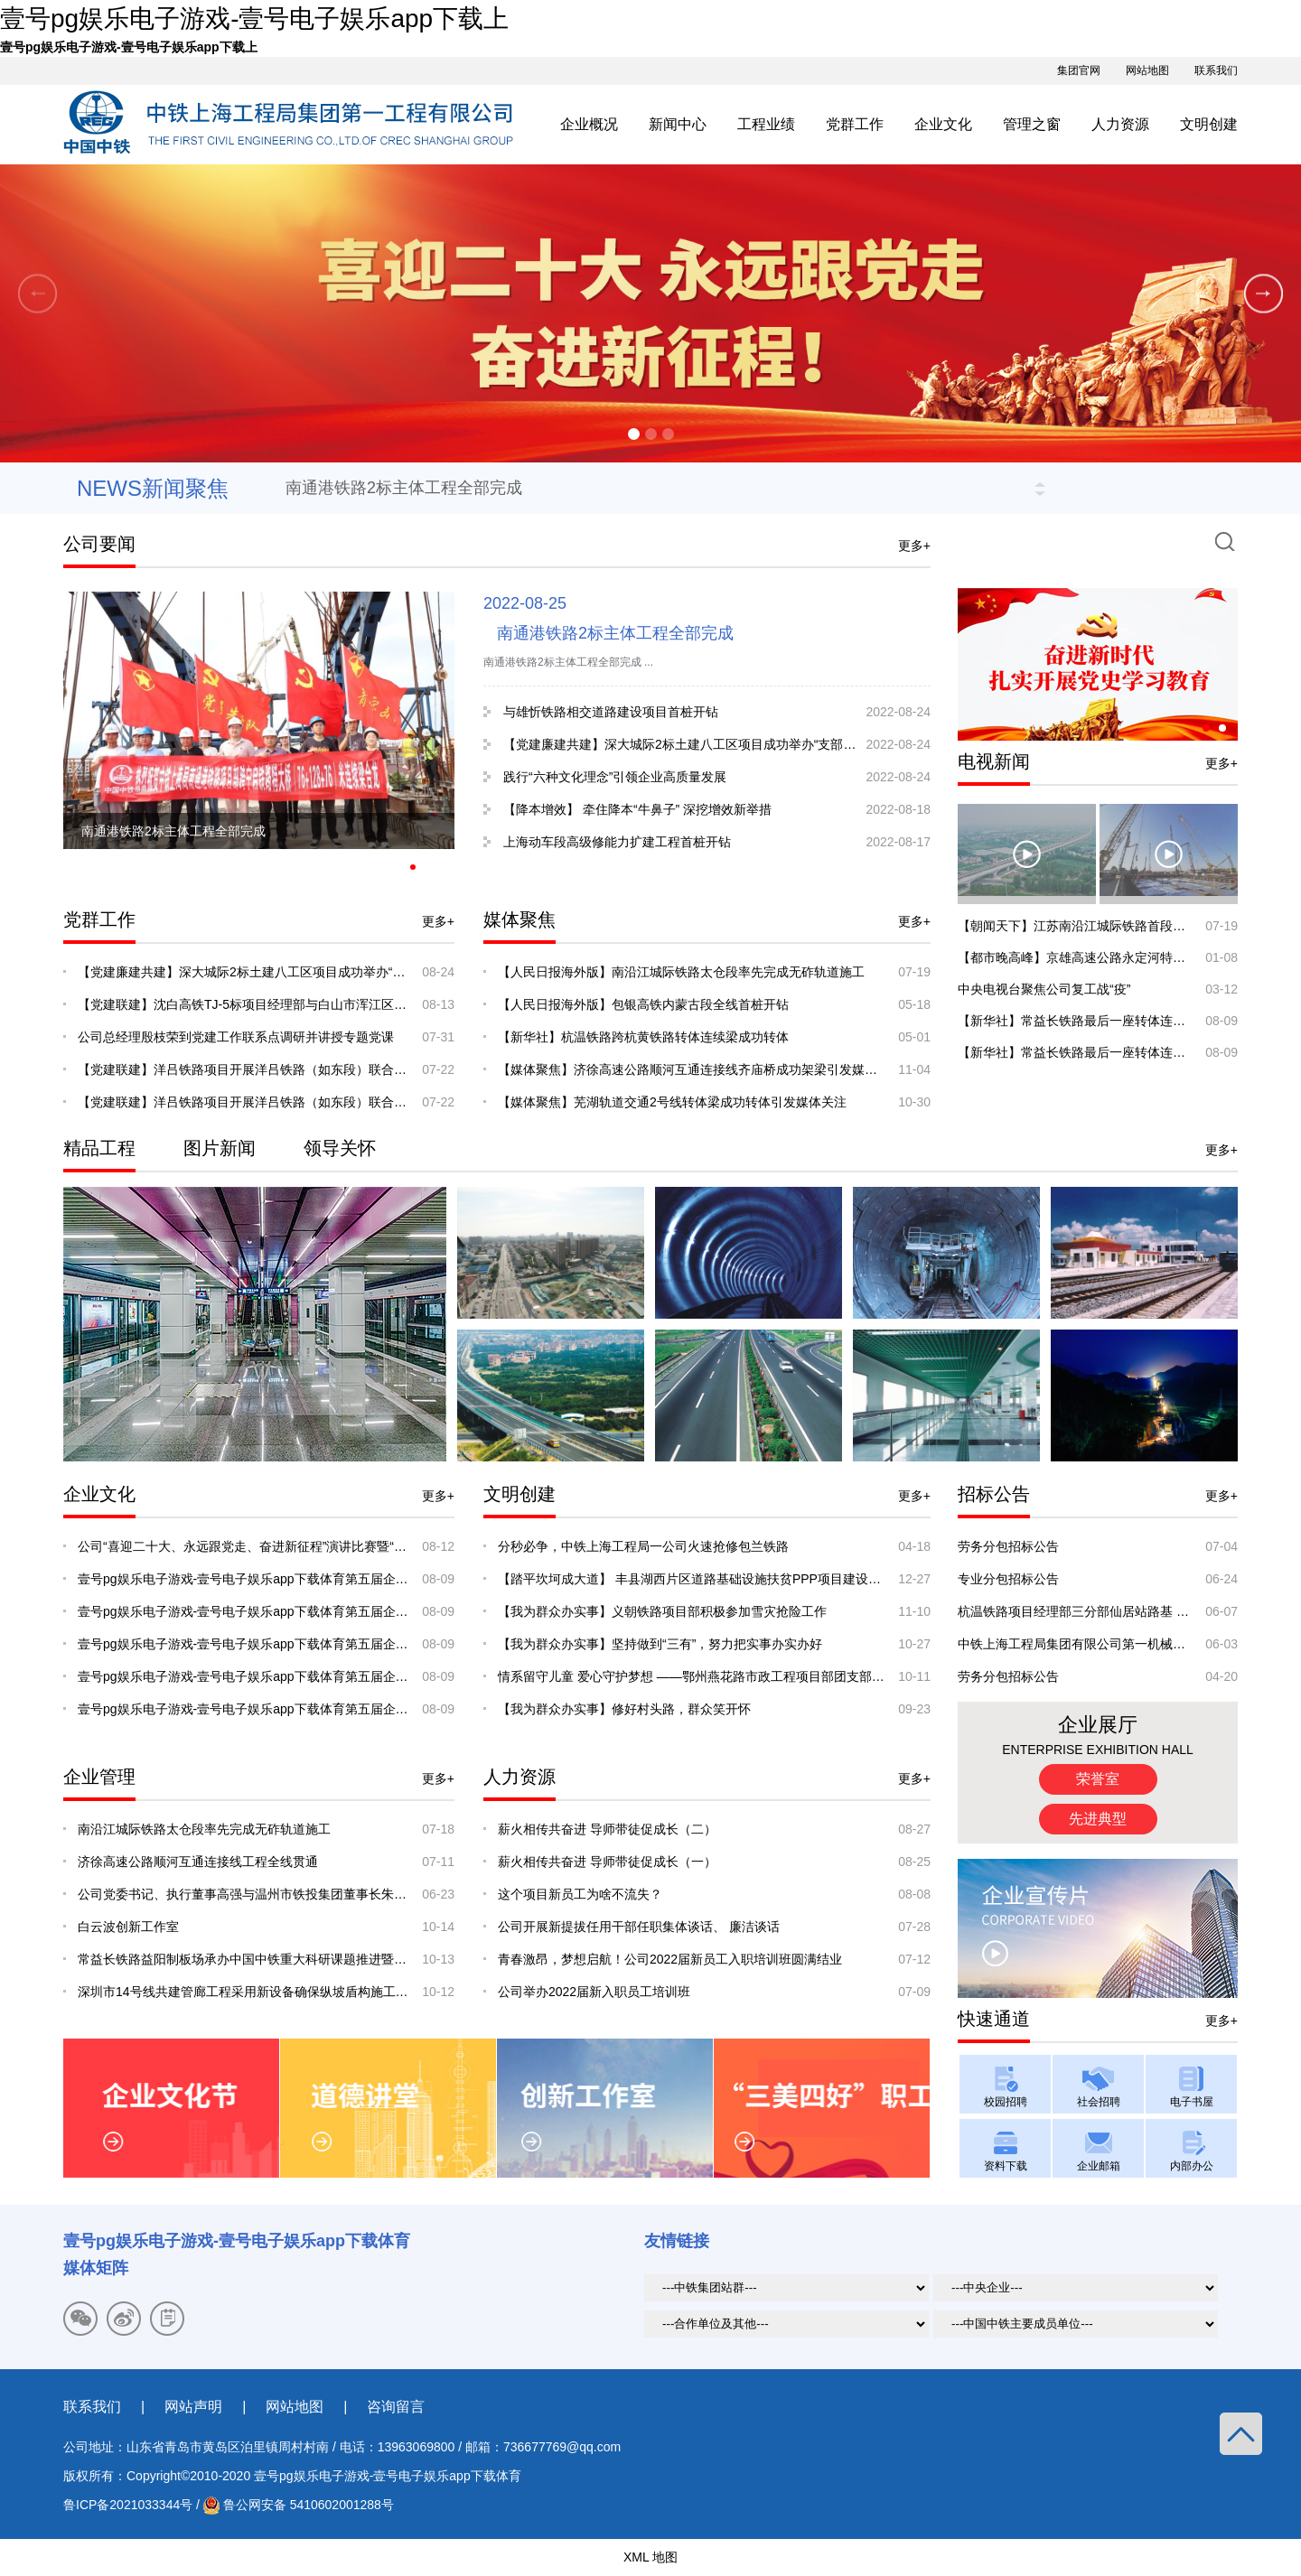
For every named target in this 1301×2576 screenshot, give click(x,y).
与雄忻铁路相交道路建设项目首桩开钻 (610, 712)
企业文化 (943, 124)
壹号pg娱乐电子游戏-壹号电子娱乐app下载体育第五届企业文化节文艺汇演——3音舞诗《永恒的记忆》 (366, 1611)
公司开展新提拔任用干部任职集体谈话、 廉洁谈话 (639, 1926)
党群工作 (855, 124)
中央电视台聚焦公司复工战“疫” (1044, 989)
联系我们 (1216, 70)
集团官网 (1078, 70)
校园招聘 (1005, 2086)
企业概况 (589, 124)
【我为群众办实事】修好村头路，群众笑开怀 (624, 1709)
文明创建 (1209, 124)
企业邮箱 (1098, 2150)
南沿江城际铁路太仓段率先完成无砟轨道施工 (204, 1829)
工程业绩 (766, 124)
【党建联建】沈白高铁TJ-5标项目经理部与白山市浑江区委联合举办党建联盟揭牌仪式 (318, 1004)
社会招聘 (1098, 2086)
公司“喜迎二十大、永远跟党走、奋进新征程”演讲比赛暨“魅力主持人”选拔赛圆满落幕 (314, 1546)
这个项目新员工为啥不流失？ (580, 1894)
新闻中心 (678, 124)
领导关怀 (340, 1148)
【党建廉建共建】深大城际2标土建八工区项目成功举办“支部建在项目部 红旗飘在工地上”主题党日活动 (791, 744)
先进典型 (1098, 1818)
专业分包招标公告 (1008, 1579)
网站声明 (193, 2406)
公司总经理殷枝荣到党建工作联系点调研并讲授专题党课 (236, 1037)
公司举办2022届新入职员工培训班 (594, 1991)
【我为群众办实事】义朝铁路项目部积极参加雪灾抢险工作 (662, 1611)
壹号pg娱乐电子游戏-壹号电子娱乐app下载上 (254, 19)
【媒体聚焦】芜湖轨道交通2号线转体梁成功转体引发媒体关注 (672, 1102)
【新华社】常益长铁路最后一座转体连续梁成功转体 (1103, 1020)
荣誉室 (1097, 1779)
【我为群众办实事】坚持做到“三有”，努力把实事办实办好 (660, 1644)
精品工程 (99, 1148)
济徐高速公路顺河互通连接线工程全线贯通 (198, 1861)
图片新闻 (219, 1148)
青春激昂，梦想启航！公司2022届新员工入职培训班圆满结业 (670, 1959)
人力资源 (1120, 124)
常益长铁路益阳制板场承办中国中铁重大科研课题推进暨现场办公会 (267, 1959)
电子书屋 (1191, 2086)
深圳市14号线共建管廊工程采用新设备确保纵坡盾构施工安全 (249, 1991)
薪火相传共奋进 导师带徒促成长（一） (607, 1861)
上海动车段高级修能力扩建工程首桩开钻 (617, 842)
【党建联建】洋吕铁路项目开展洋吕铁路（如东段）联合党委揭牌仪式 (274, 1069)
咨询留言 (396, 2406)
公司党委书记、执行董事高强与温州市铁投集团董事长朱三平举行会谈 (274, 1894)
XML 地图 (650, 2557)
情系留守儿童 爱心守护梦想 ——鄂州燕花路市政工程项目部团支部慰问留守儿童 (723, 1676)
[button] (37, 294)
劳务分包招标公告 (1008, 1546)
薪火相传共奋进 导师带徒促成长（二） (607, 1829)
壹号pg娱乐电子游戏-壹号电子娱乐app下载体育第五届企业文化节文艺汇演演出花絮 (313, 1676)
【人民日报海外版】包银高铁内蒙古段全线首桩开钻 (643, 1004)
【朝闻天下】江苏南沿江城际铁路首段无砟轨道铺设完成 (1116, 926)
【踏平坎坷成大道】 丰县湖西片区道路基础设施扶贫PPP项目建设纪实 (696, 1579)
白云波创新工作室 (128, 1926)
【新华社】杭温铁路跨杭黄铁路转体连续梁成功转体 (643, 1037)
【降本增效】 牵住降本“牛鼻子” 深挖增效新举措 (637, 809)
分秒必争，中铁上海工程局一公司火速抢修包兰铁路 (643, 1546)
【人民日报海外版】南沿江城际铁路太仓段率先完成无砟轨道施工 (681, 972)
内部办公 (1191, 2150)
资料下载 (1005, 2150)
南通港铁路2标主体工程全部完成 (403, 488)
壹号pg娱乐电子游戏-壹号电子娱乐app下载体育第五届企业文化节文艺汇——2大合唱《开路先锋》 (354, 1579)
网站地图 (1147, 70)
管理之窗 (1032, 124)
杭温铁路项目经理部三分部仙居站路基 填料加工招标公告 (1118, 1611)
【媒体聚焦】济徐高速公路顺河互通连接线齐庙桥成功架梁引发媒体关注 (700, 1069)
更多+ (914, 545)
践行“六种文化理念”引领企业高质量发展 (614, 777)
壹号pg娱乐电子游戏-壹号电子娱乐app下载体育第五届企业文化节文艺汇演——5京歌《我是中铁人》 (360, 1644)
